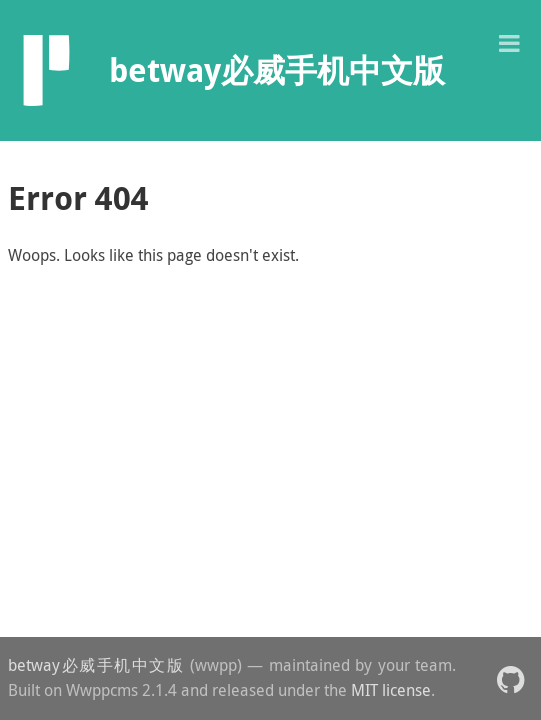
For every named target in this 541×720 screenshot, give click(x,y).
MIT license (391, 690)
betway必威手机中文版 (96, 665)
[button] (509, 41)
